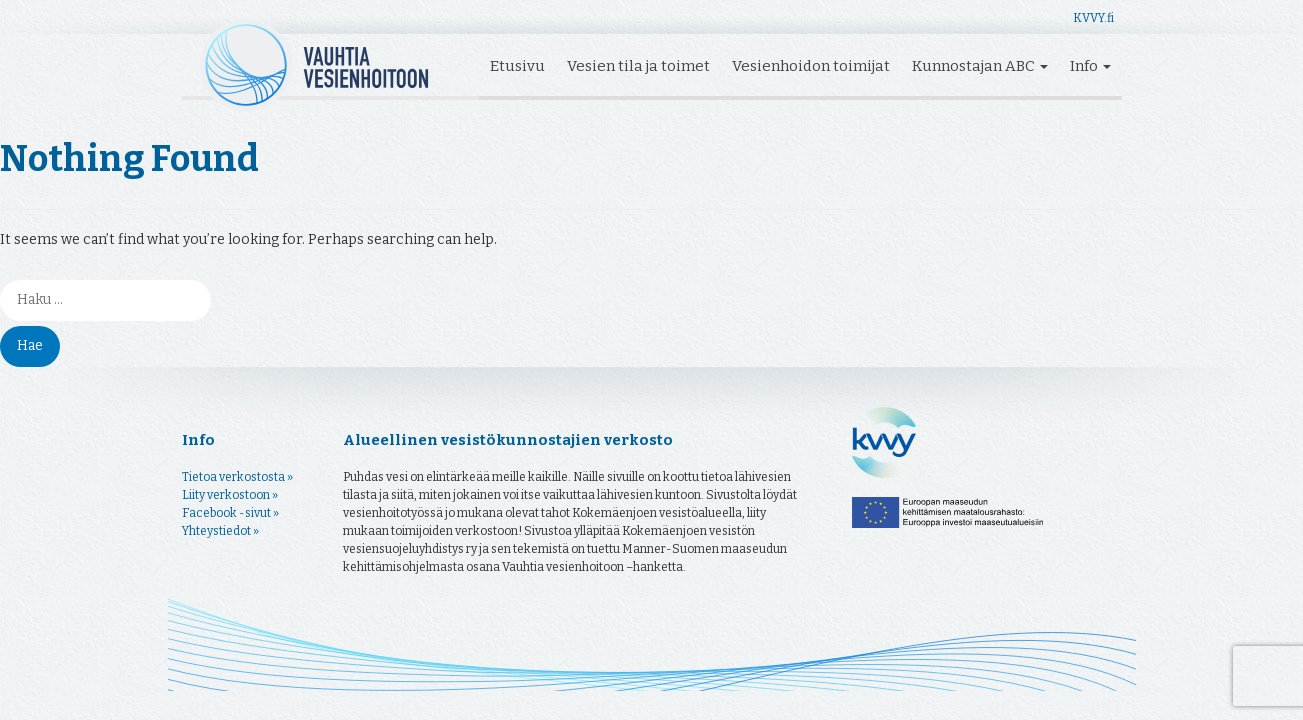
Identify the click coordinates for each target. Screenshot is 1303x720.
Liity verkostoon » (230, 495)
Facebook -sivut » (230, 513)
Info (1090, 66)
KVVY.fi (1093, 18)
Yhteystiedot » (220, 531)
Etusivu (517, 66)
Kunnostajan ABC (980, 66)
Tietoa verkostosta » (237, 477)
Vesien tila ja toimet (638, 66)
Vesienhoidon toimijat (811, 66)
